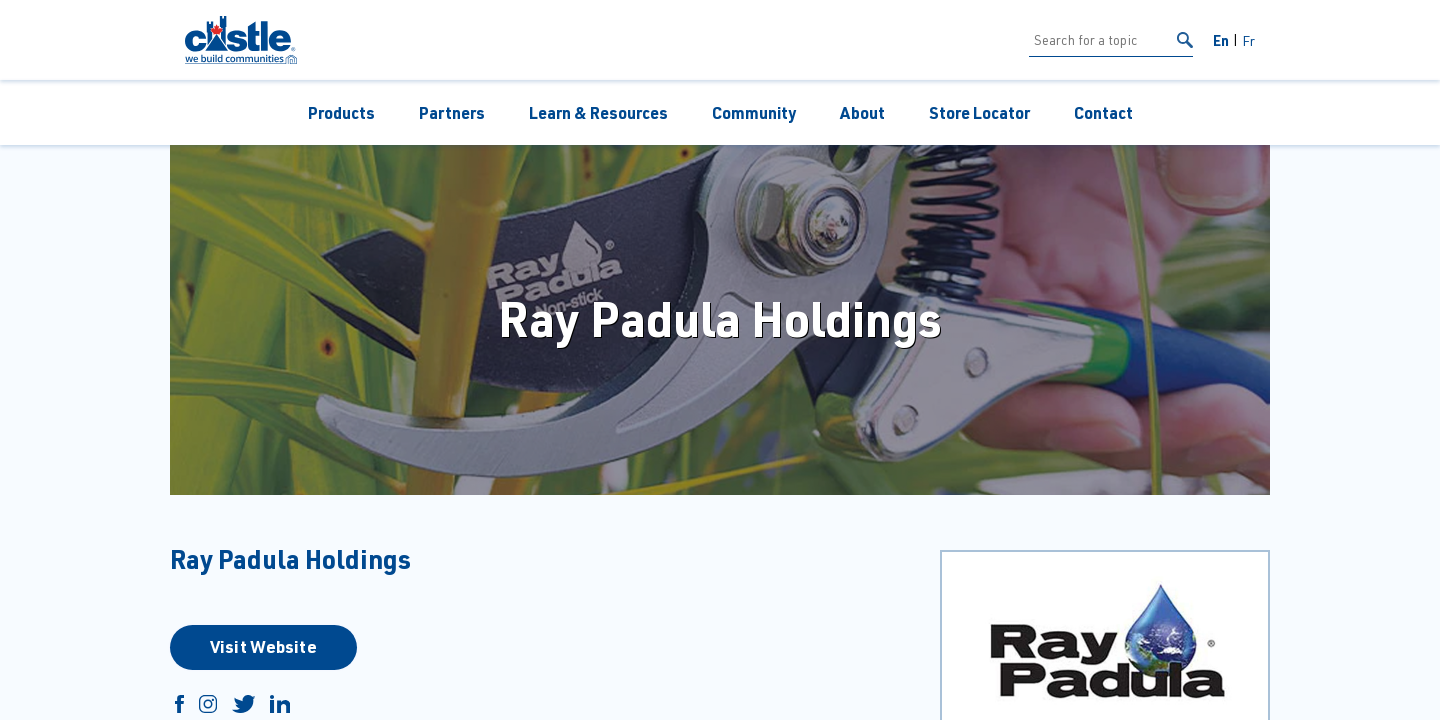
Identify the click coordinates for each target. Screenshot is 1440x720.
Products (341, 112)
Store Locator (979, 112)
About (862, 112)
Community (754, 112)
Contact (1103, 112)
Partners (452, 112)
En (1221, 40)
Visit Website (263, 646)
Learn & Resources (598, 112)
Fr (1248, 40)
